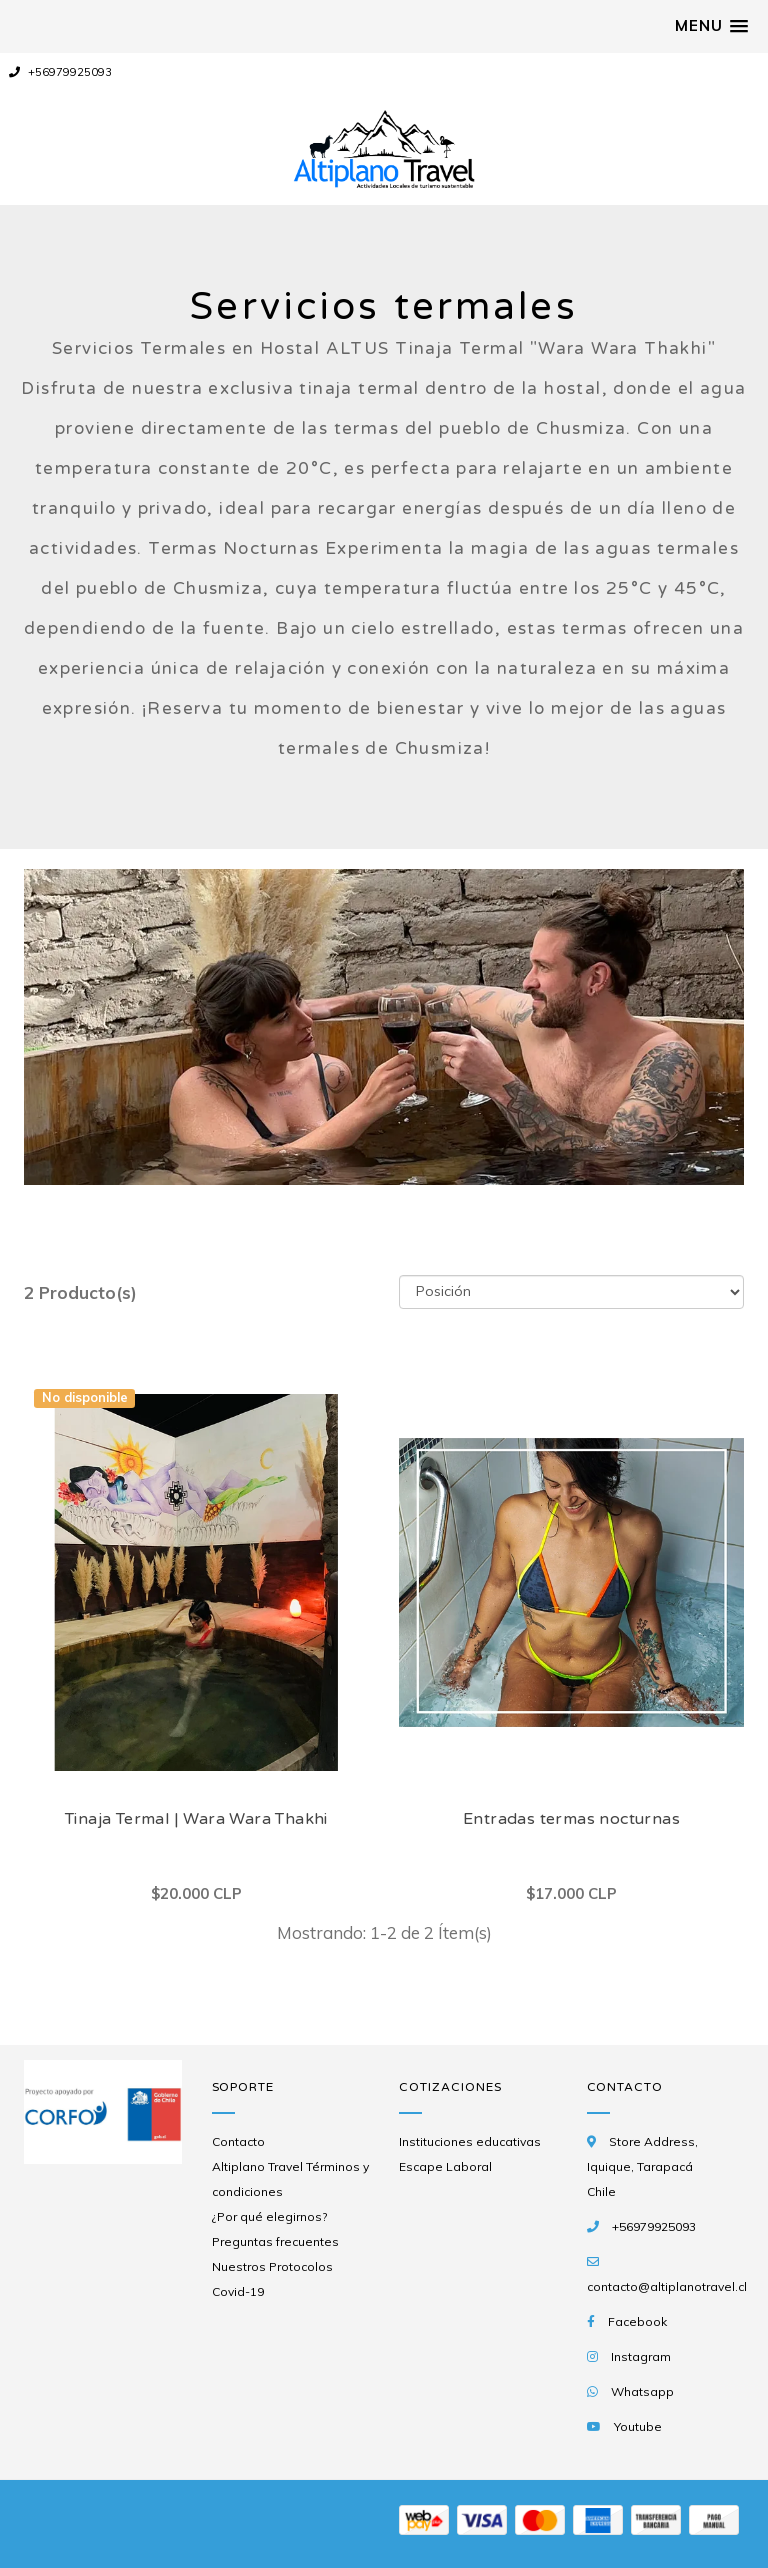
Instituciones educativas (470, 2141)
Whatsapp (642, 2391)
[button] (711, 26)
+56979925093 (60, 72)
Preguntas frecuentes (275, 2241)
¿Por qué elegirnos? (269, 2216)
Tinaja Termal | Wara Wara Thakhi (196, 1819)
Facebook (637, 2321)
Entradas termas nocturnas (571, 1819)
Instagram (641, 2356)
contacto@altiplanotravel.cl (667, 2286)
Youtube (638, 2426)
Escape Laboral (445, 2166)
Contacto (238, 2141)
